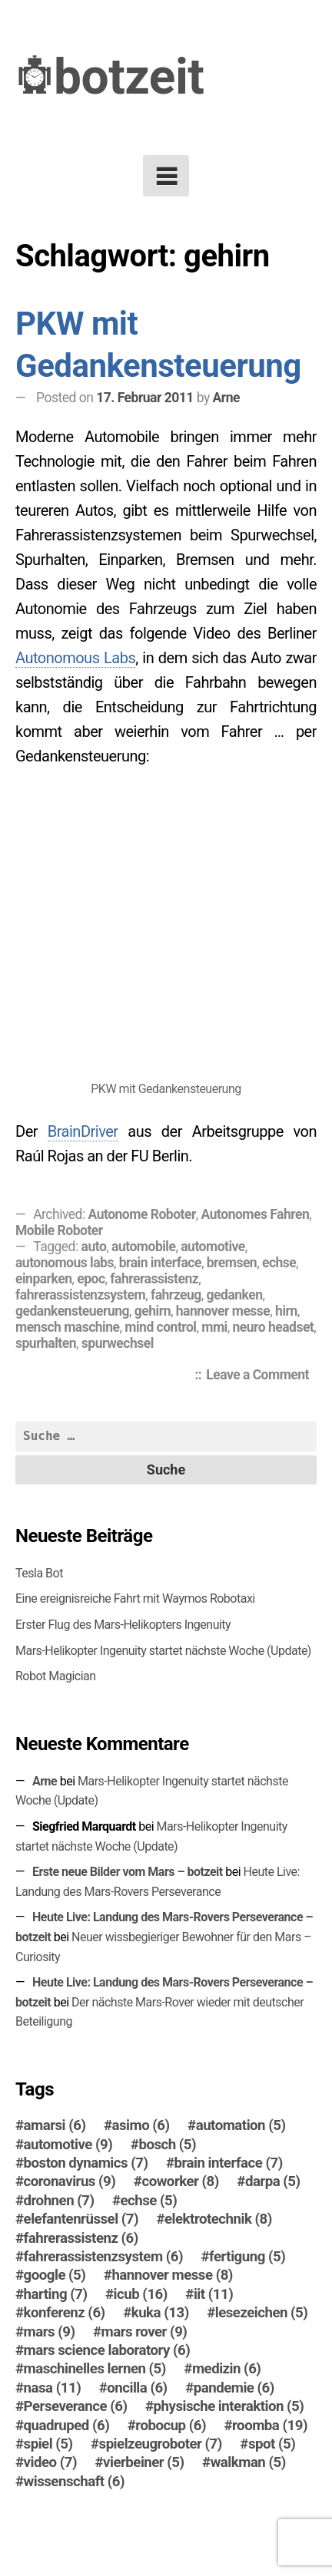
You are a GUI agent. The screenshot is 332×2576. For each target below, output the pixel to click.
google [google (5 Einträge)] (55, 2275)
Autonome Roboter (142, 1214)
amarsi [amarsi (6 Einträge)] (55, 2125)
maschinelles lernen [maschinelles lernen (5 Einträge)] (95, 2368)
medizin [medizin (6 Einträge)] (226, 2368)
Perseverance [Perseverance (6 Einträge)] (76, 2406)
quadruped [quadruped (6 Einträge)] (67, 2425)
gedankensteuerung (72, 1311)
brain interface (160, 1262)
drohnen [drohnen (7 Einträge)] (59, 2200)
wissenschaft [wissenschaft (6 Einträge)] (74, 2481)
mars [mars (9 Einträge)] (49, 2331)
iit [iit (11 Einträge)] (213, 2294)
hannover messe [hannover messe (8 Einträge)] (172, 2275)
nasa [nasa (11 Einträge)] (52, 2387)
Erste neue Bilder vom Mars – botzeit (127, 1871)
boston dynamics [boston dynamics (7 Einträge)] (86, 2163)
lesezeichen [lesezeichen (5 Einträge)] (261, 2312)
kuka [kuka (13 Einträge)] (160, 2312)
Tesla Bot (39, 1573)
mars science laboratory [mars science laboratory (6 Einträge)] (107, 2350)
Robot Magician (55, 1676)
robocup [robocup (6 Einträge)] (170, 2425)
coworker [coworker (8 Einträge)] (179, 2181)
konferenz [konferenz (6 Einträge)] (64, 2312)
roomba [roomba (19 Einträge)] (269, 2425)
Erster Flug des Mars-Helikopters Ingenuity (123, 1624)
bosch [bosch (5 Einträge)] (167, 2144)
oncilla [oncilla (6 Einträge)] (137, 2387)
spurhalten (45, 1343)
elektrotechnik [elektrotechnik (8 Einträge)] (218, 2219)
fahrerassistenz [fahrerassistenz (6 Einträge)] (81, 2238)
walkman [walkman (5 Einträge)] (248, 2462)
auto (94, 1246)
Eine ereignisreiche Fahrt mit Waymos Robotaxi (135, 1598)
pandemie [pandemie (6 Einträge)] (234, 2387)
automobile (143, 1246)
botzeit (129, 77)
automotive (213, 1246)
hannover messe (223, 1311)
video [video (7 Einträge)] (50, 2462)
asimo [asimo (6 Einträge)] (141, 2125)
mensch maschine (67, 1327)
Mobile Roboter (59, 1230)
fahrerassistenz (154, 1278)
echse (279, 1262)
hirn (286, 1311)
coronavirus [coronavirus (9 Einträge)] (70, 2181)
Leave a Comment (261, 1376)
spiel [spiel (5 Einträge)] (48, 2444)
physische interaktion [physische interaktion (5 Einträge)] (229, 2406)
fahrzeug (176, 1295)
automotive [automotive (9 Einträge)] (68, 2144)
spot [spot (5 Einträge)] (271, 2444)
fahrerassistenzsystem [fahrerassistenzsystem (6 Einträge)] (103, 2256)
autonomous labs (64, 1262)
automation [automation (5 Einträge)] (241, 2125)
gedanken (235, 1295)
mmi (214, 1327)
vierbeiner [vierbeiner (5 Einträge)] (143, 2462)
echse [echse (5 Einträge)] (149, 2200)
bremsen (232, 1262)
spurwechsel (117, 1343)
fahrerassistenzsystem (80, 1295)
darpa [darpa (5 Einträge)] (272, 2181)
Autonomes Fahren (255, 1214)
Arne (226, 397)
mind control (160, 1327)
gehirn (152, 1311)
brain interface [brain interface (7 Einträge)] (228, 2163)
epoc (91, 1278)
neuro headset (273, 1327)
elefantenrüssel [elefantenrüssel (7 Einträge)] (81, 2219)
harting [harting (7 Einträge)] (56, 2294)
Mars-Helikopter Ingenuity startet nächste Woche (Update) (163, 1650)
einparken (43, 1278)
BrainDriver (83, 1131)
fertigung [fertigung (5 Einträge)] (247, 2256)
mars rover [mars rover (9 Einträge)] (144, 2331)
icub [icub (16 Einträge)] (141, 2294)
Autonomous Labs (75, 658)
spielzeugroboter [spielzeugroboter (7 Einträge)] (160, 2444)
